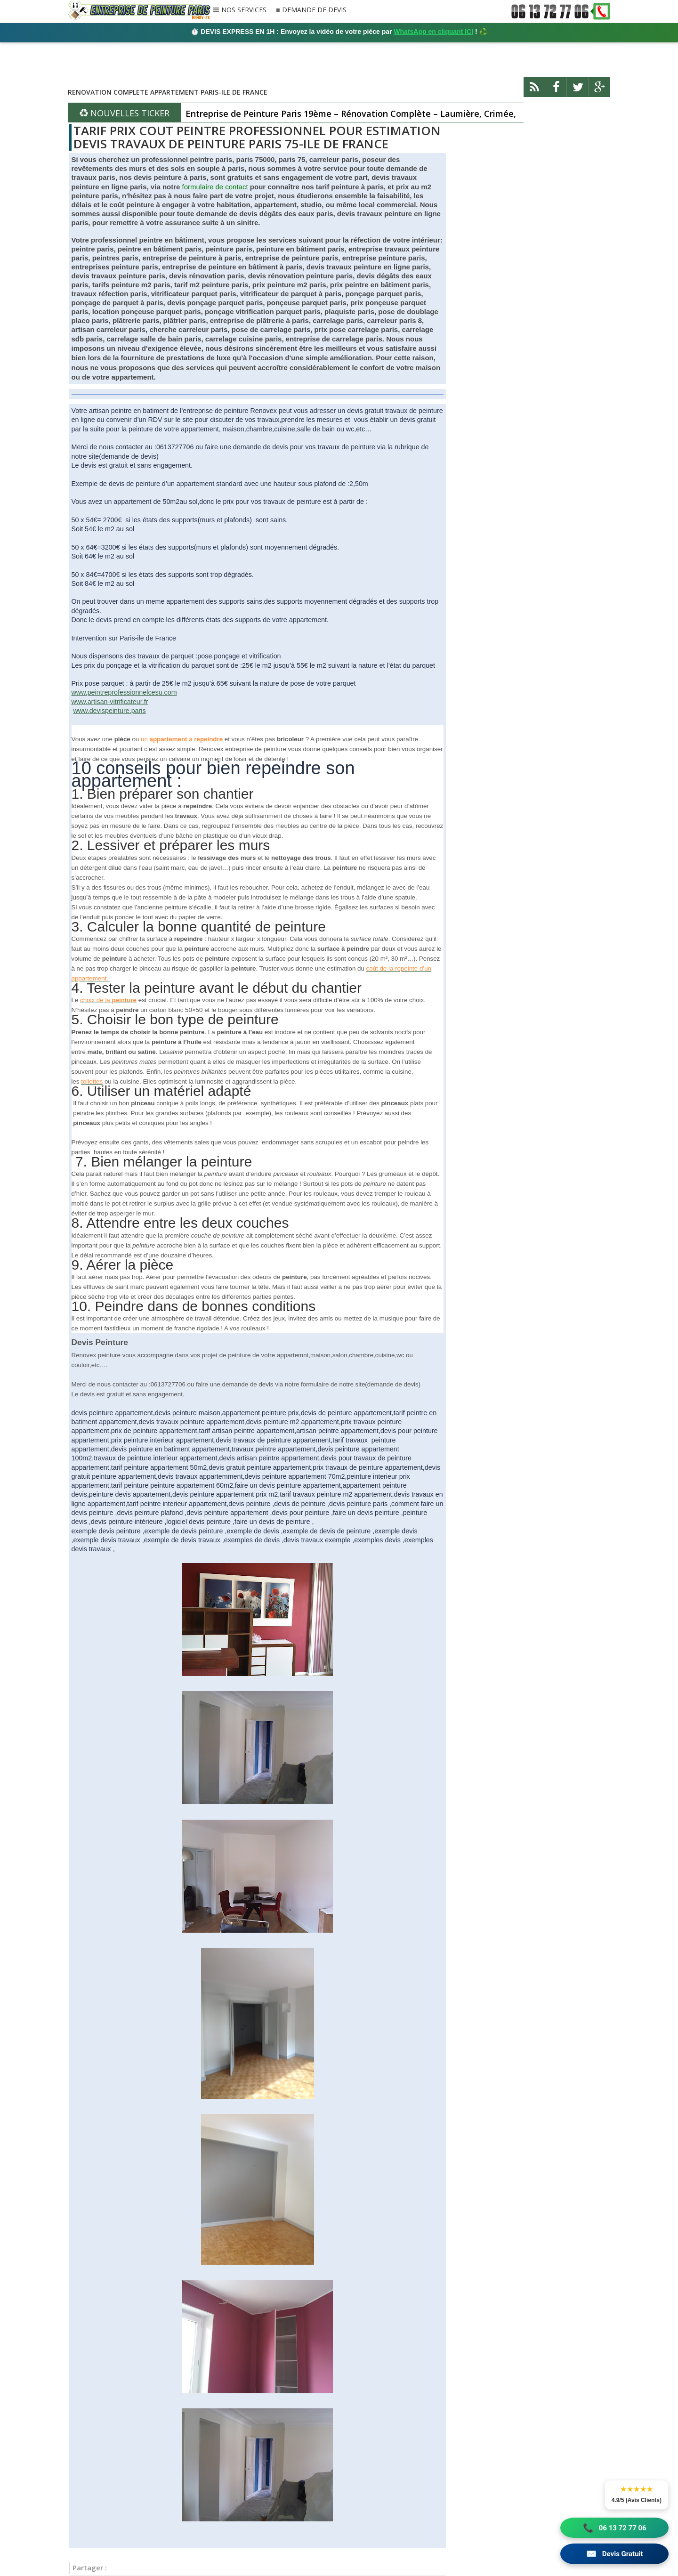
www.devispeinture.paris (109, 710)
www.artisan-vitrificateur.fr (110, 701)
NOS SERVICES (243, 10)
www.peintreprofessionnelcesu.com (124, 692)
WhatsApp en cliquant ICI (433, 31)
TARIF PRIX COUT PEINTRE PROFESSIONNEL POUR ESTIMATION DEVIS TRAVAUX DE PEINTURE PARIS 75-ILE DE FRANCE (257, 137)
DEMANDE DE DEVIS (314, 10)
